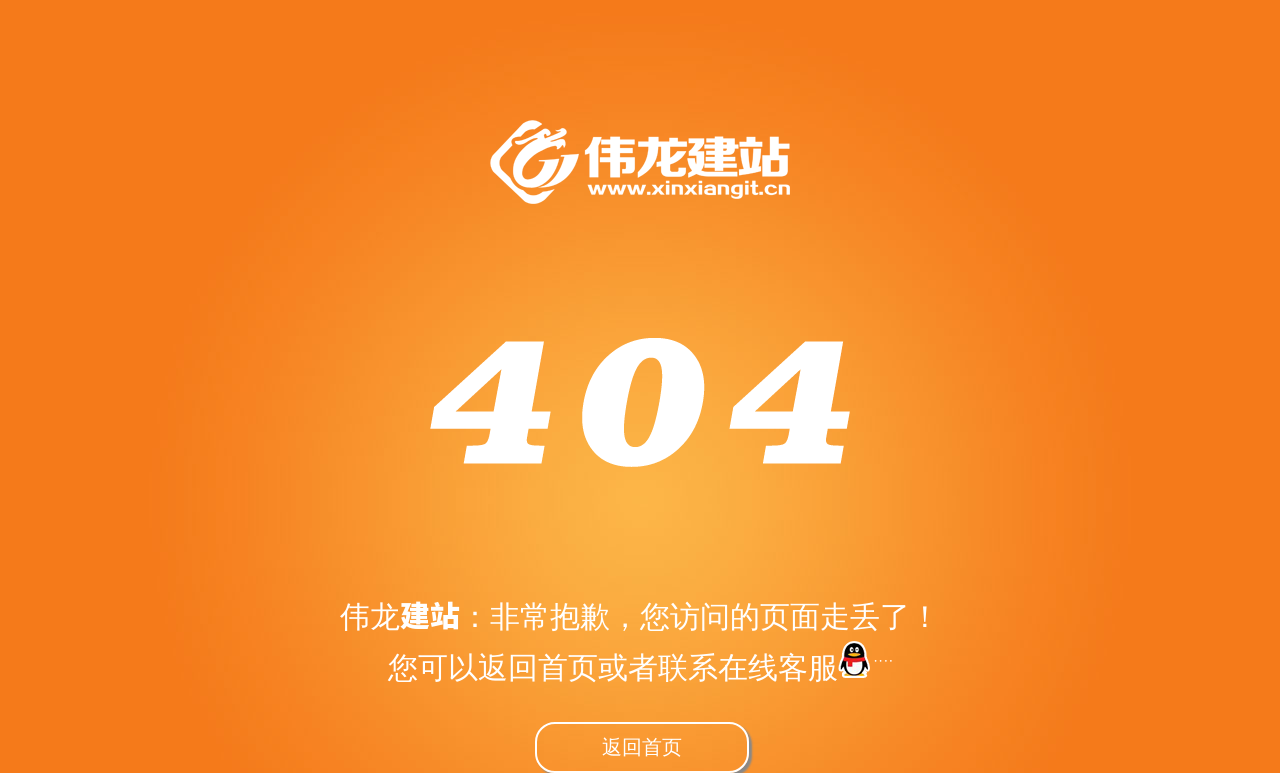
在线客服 (805, 667)
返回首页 (642, 746)
